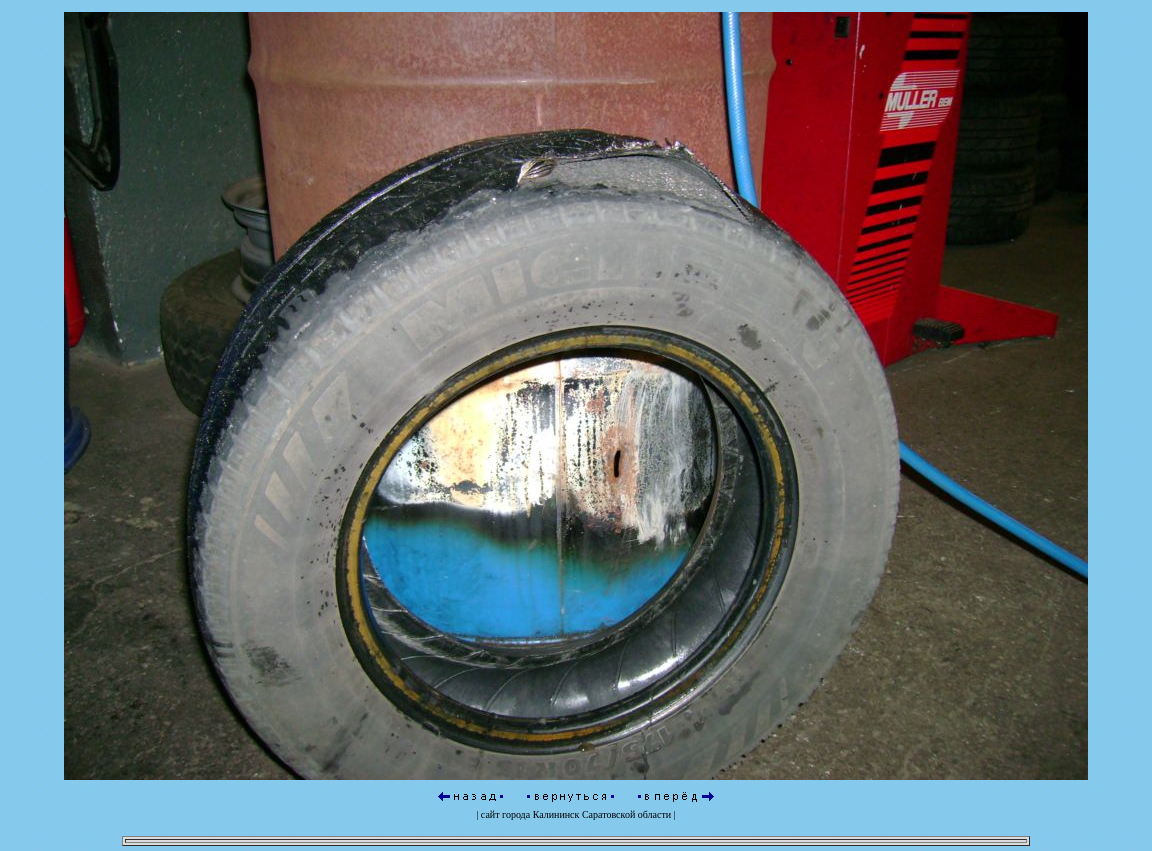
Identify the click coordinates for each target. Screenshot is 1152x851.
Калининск (556, 811)
